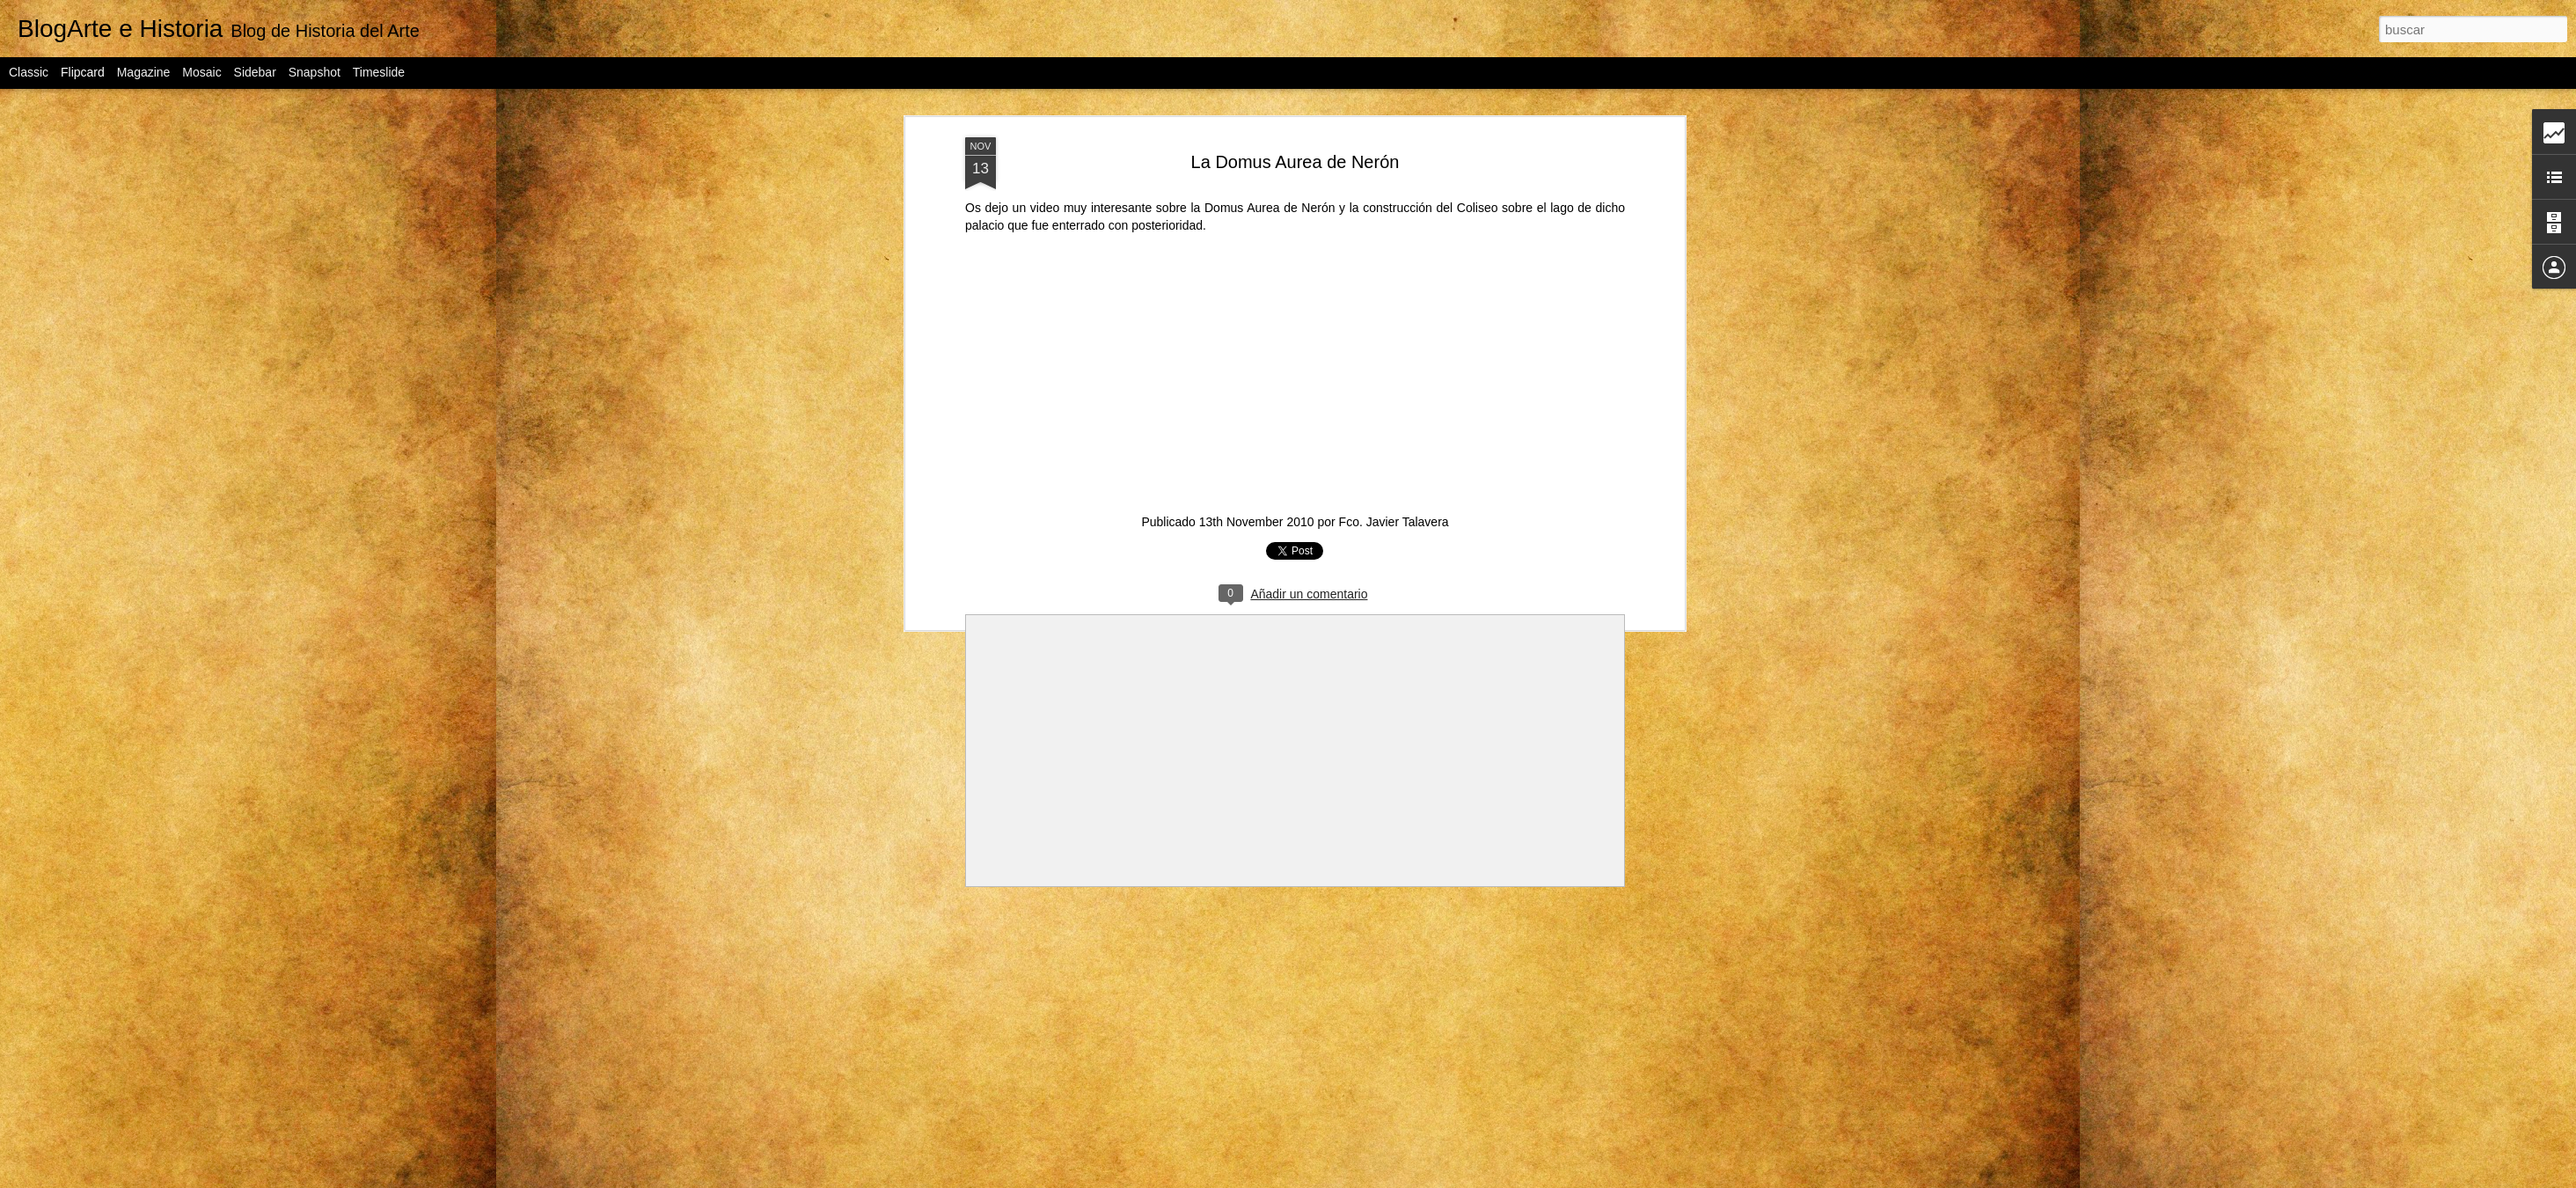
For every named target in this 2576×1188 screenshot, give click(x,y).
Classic (28, 72)
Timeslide (379, 72)
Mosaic (201, 72)
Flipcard (83, 72)
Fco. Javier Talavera (1394, 522)
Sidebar (255, 72)
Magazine (144, 72)
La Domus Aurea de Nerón (1295, 162)
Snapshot (314, 72)
